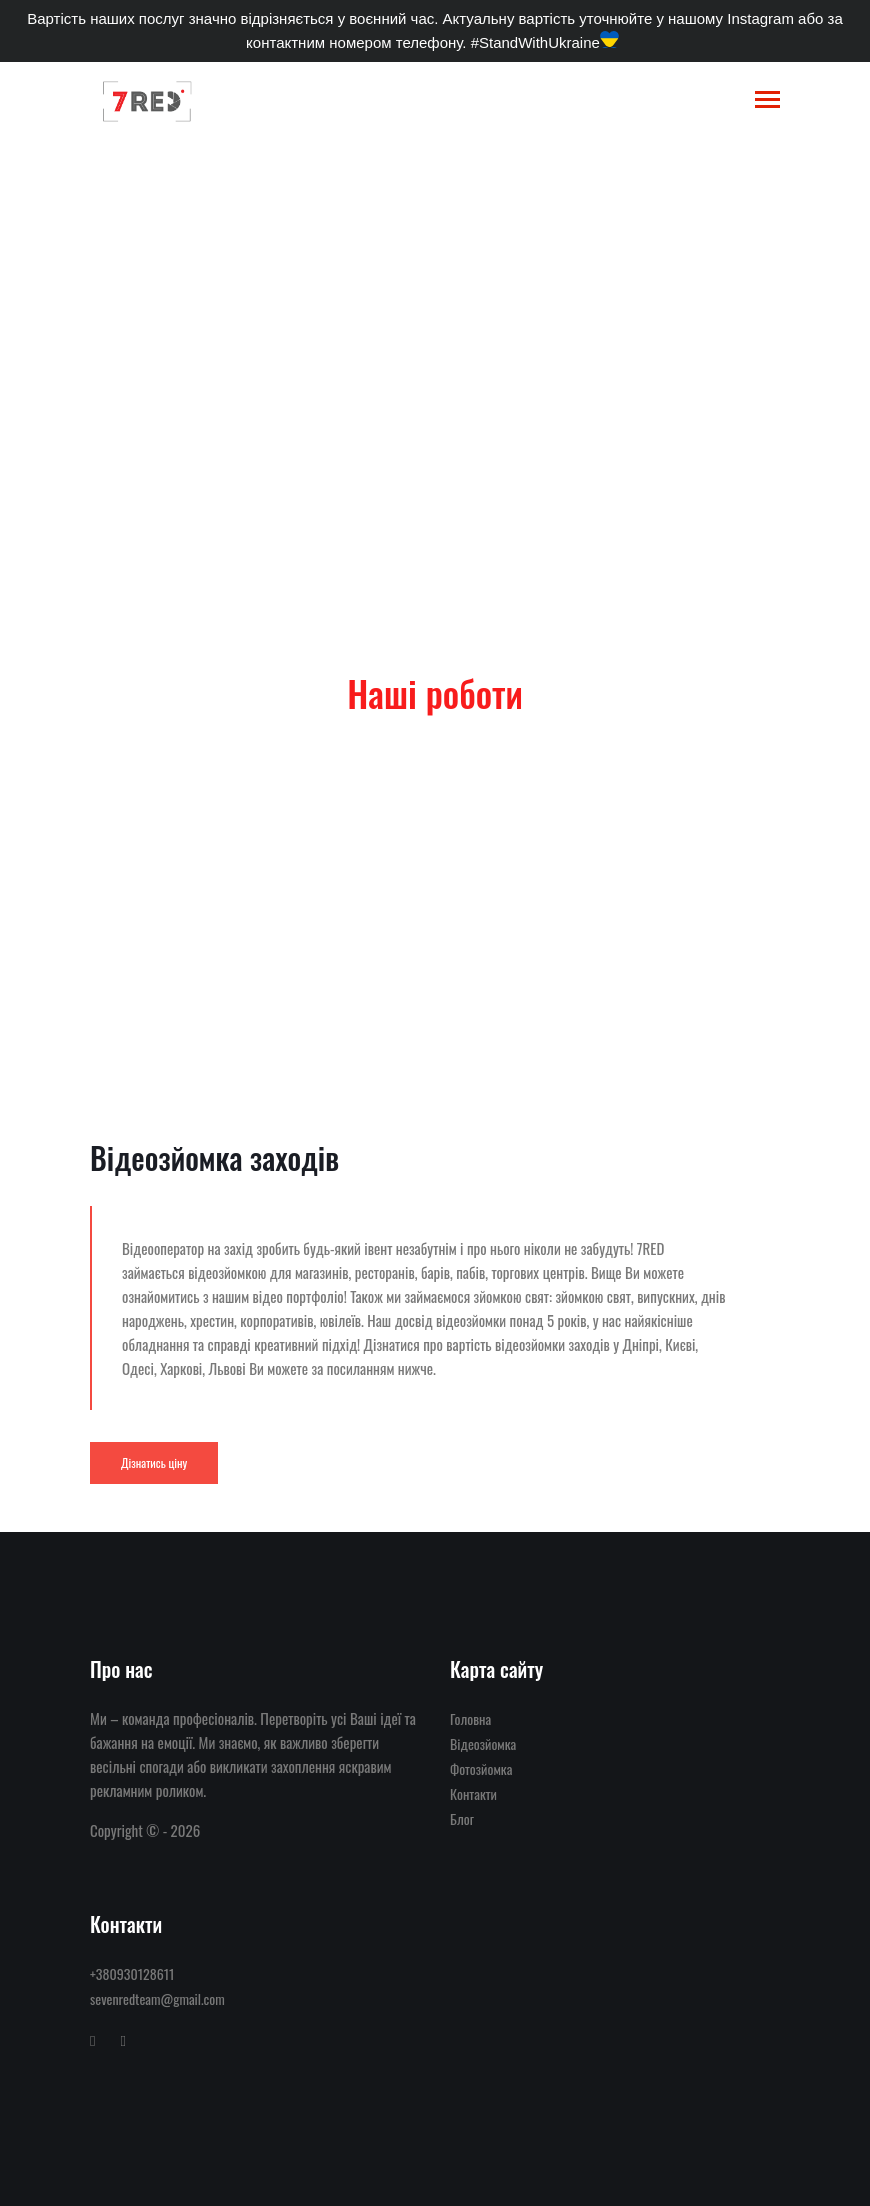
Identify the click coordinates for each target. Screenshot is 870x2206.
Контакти (473, 1793)
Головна (144, 411)
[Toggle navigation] (767, 101)
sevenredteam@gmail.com (157, 1998)
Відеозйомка (223, 411)
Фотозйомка (481, 1768)
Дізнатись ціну (154, 1462)
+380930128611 (132, 1973)
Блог (462, 1818)
